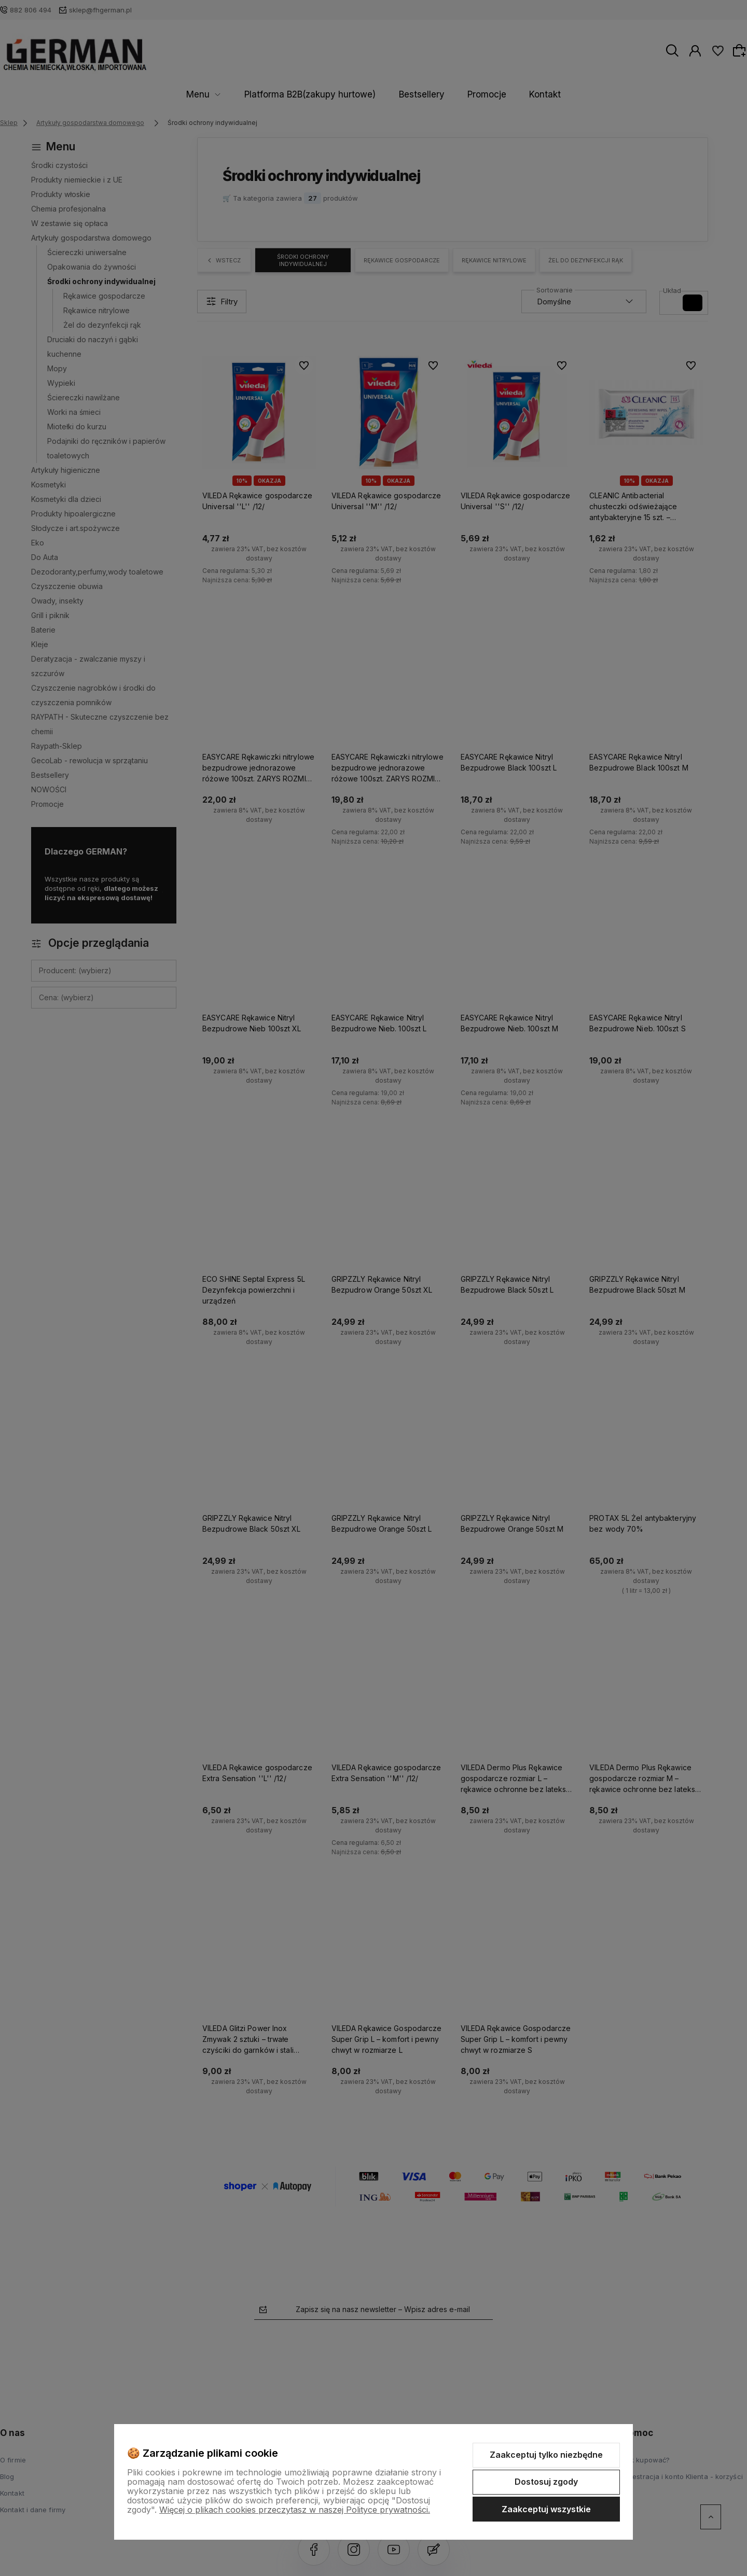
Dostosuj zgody (546, 2481)
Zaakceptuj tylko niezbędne (546, 2454)
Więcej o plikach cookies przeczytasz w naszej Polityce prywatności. (294, 2509)
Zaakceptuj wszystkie (546, 2509)
